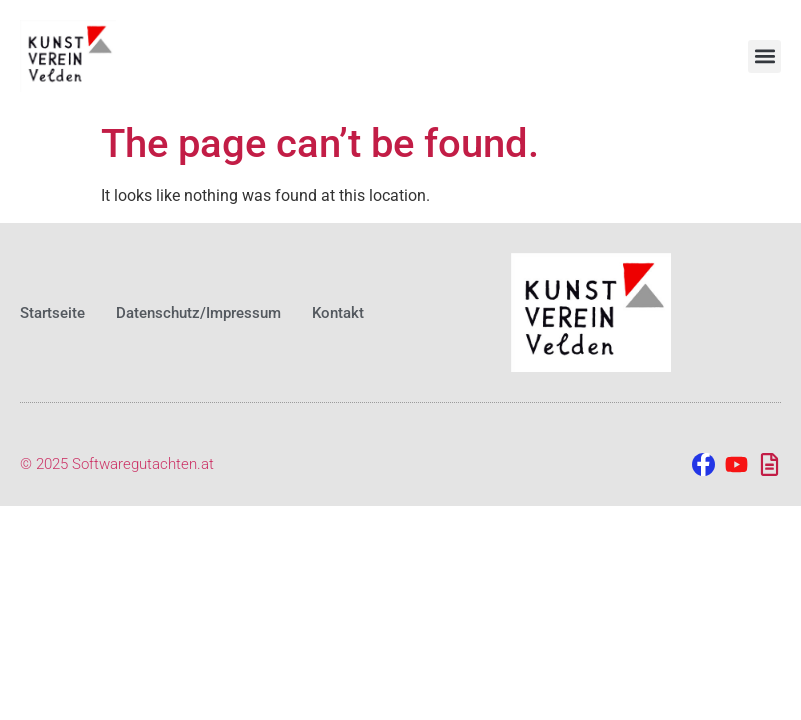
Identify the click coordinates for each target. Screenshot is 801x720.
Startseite (52, 313)
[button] (764, 56)
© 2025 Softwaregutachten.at (117, 464)
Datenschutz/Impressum (198, 313)
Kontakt (338, 313)
